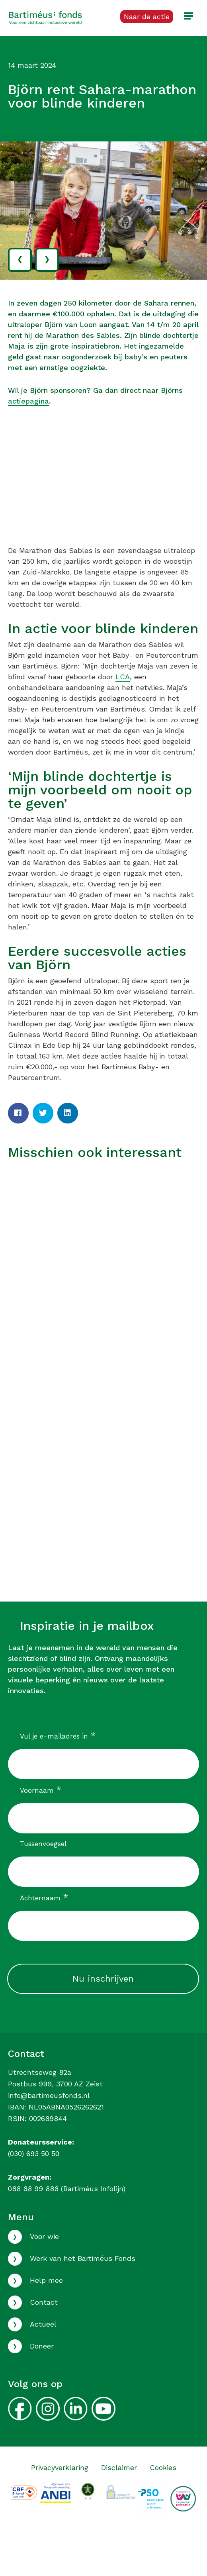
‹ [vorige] (20, 258)
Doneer (42, 2346)
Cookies (163, 2467)
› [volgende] (47, 258)
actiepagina (28, 401)
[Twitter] (43, 1113)
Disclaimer (119, 2467)
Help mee (46, 2280)
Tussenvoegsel (43, 1844)
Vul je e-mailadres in (58, 1736)
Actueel (43, 2324)
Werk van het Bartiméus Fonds (82, 2258)
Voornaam (40, 1790)
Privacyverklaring (59, 2467)
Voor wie (44, 2236)
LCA (122, 676)
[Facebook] (18, 1113)
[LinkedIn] (67, 1113)
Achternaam (44, 1897)
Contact (44, 2302)
